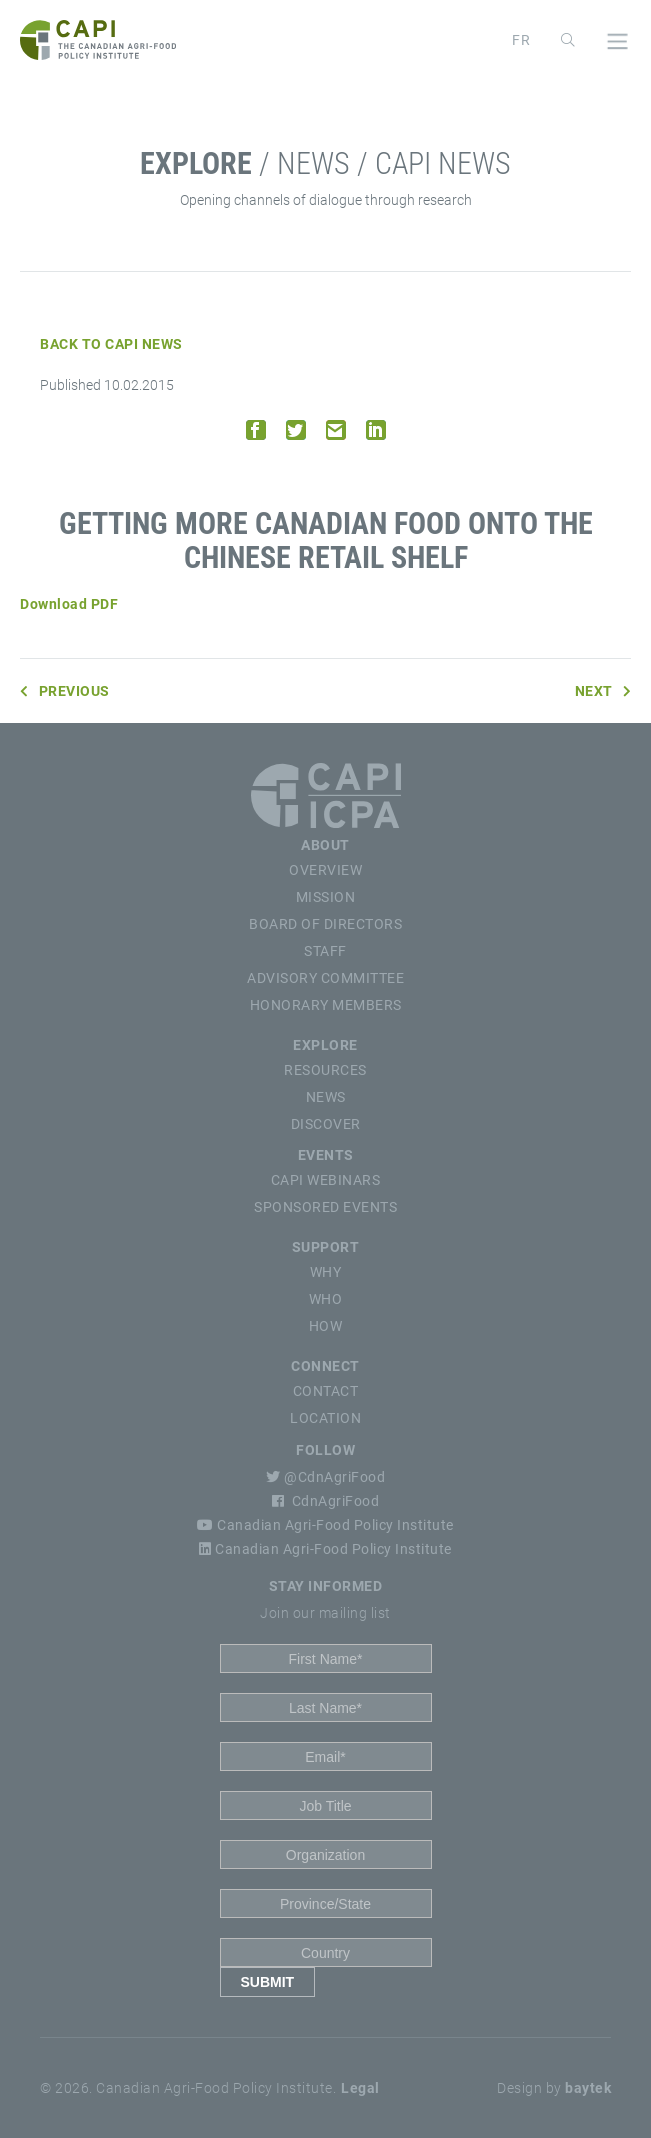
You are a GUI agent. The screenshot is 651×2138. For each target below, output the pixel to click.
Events (326, 1155)
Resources (325, 1070)
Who (326, 1299)
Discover (326, 1124)
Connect (325, 1366)
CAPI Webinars (326, 1180)
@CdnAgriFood (325, 1477)
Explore (325, 1045)
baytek (588, 2088)
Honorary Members (326, 1005)
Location (325, 1418)
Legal (360, 2088)
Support (326, 1247)
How (326, 1326)
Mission (326, 897)
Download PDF (69, 604)
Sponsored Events (325, 1207)
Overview (325, 870)
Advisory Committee (325, 978)
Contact (326, 1391)
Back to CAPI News (111, 344)
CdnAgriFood (325, 1501)
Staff (325, 951)
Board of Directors (325, 924)
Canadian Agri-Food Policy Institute (325, 1525)
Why (326, 1272)
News (326, 1097)
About (325, 845)
